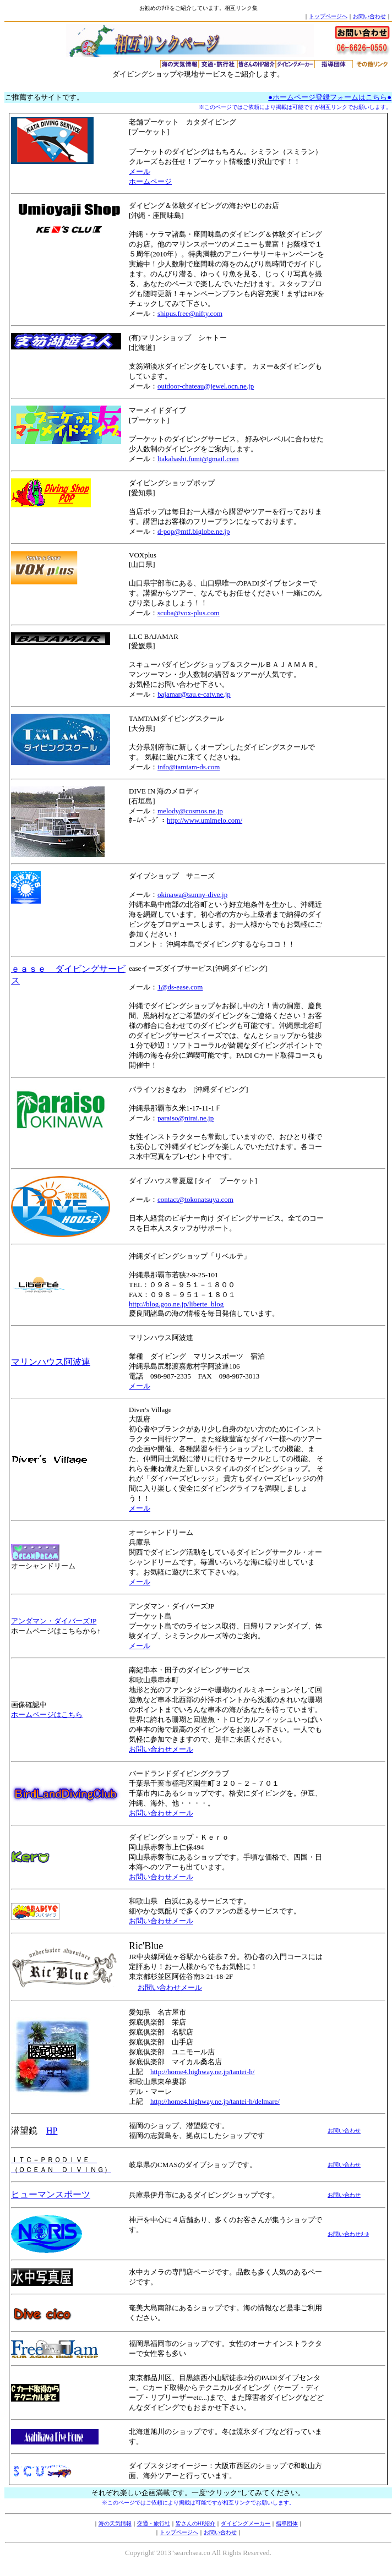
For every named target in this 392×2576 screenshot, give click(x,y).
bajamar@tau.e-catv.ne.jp (194, 694)
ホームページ (150, 181)
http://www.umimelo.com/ (204, 820)
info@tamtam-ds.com (188, 767)
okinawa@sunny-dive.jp (192, 894)
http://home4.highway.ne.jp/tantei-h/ (202, 2072)
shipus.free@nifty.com (189, 313)
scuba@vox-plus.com (188, 613)
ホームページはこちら (47, 1714)
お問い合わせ (369, 16)
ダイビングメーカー (245, 2523)
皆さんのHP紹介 (196, 2523)
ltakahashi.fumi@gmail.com (198, 459)
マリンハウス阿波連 (50, 1361)
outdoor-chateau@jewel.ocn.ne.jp (205, 386)
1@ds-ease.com (180, 987)
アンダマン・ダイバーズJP (53, 1621)
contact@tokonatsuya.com (195, 1199)
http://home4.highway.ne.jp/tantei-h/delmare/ (215, 2101)
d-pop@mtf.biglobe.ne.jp (193, 531)
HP (51, 2130)
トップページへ (328, 16)
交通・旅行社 (153, 2523)
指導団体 (287, 2523)
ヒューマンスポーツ (50, 2194)
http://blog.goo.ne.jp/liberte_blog (176, 1304)
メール (139, 171)
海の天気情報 (115, 2523)
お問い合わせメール (161, 1749)
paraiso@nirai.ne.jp (185, 1118)
